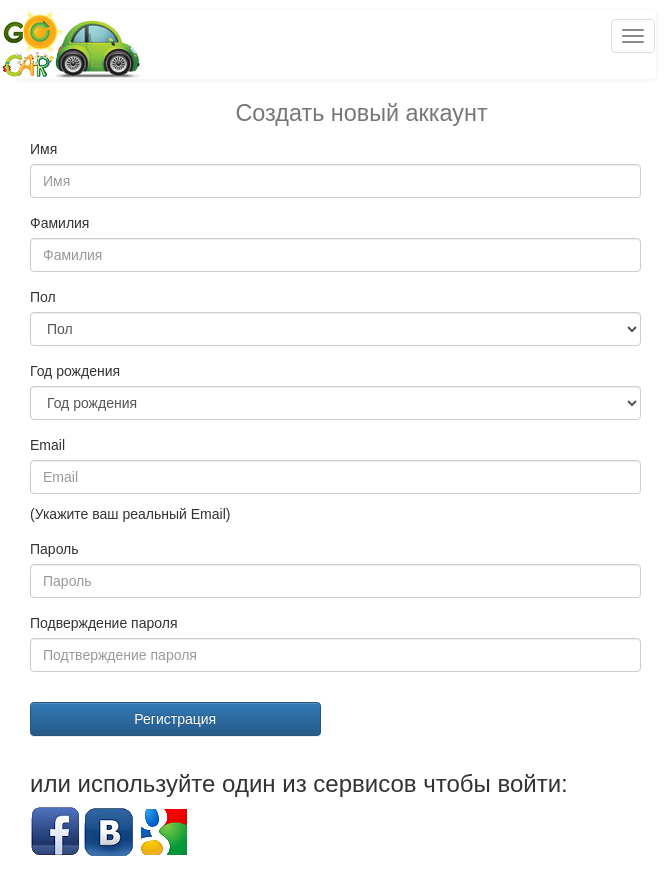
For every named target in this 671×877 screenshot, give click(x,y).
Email (47, 445)
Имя (43, 149)
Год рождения (75, 371)
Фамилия (59, 223)
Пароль (54, 549)
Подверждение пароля (104, 623)
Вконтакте (109, 832)
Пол (43, 297)
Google (163, 832)
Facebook (55, 832)
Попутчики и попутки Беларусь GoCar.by (72, 44)
